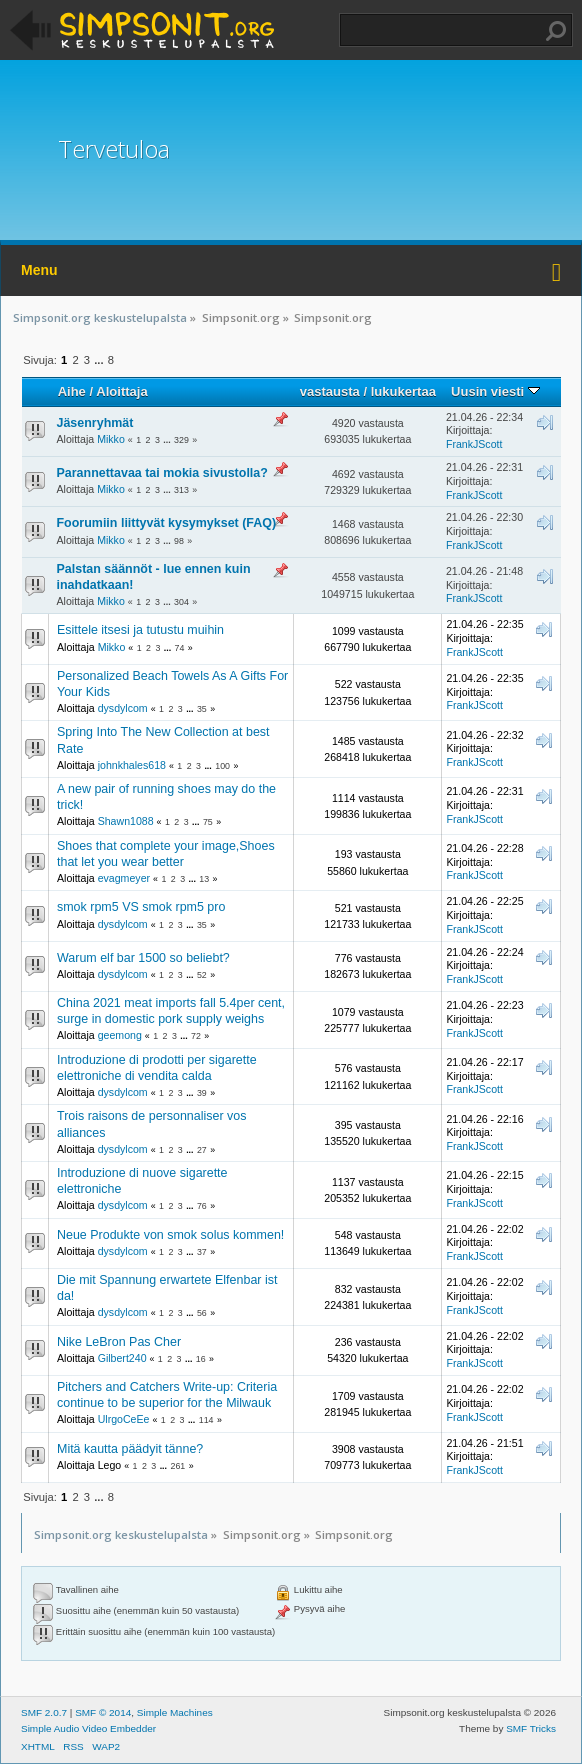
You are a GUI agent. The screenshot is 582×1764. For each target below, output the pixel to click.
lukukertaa (403, 391)
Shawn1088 (126, 821)
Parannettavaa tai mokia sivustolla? (162, 473)
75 (208, 822)
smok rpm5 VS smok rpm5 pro (141, 907)
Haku (556, 31)
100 (222, 766)
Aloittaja (121, 391)
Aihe (72, 391)
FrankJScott (474, 444)
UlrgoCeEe (124, 1419)
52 (202, 975)
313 (181, 490)
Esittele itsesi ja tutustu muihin (140, 630)
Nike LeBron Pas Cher (119, 1342)
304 (181, 602)
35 (202, 709)
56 (202, 1313)
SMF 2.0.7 (44, 1712)
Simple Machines (175, 1712)
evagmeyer (124, 878)
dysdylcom (123, 708)
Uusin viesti (495, 391)
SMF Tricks (531, 1728)
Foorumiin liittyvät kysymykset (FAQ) (167, 523)
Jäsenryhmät (95, 423)
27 (202, 1150)
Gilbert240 (122, 1358)
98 (179, 541)
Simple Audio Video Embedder (88, 1728)
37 (202, 1252)
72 (196, 1036)
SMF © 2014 (103, 1712)
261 (177, 1466)
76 (202, 1206)
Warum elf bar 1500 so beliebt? (143, 958)
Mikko (111, 439)
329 (181, 440)
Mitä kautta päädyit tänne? (130, 1449)
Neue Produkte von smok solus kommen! (170, 1235)
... (100, 360)
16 (201, 1359)
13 (204, 879)
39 (202, 1093)
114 (206, 1420)
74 (180, 648)
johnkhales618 (132, 765)
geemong (120, 1035)
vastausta (330, 391)
